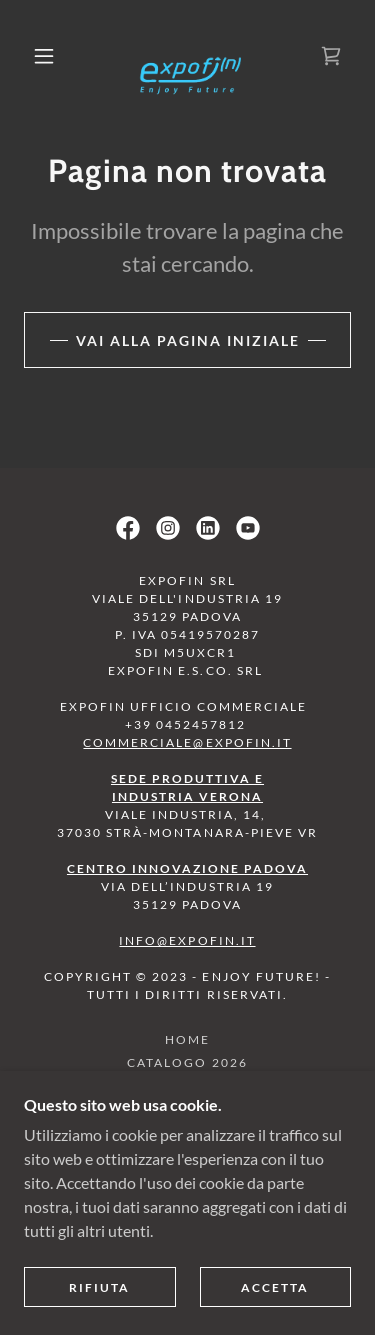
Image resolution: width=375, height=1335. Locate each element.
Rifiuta (99, 1287)
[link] (191, 56)
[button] (44, 56)
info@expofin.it (187, 940)
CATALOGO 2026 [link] (187, 1062)
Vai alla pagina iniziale (188, 340)
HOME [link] (187, 1039)
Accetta (275, 1287)
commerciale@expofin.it (187, 742)
